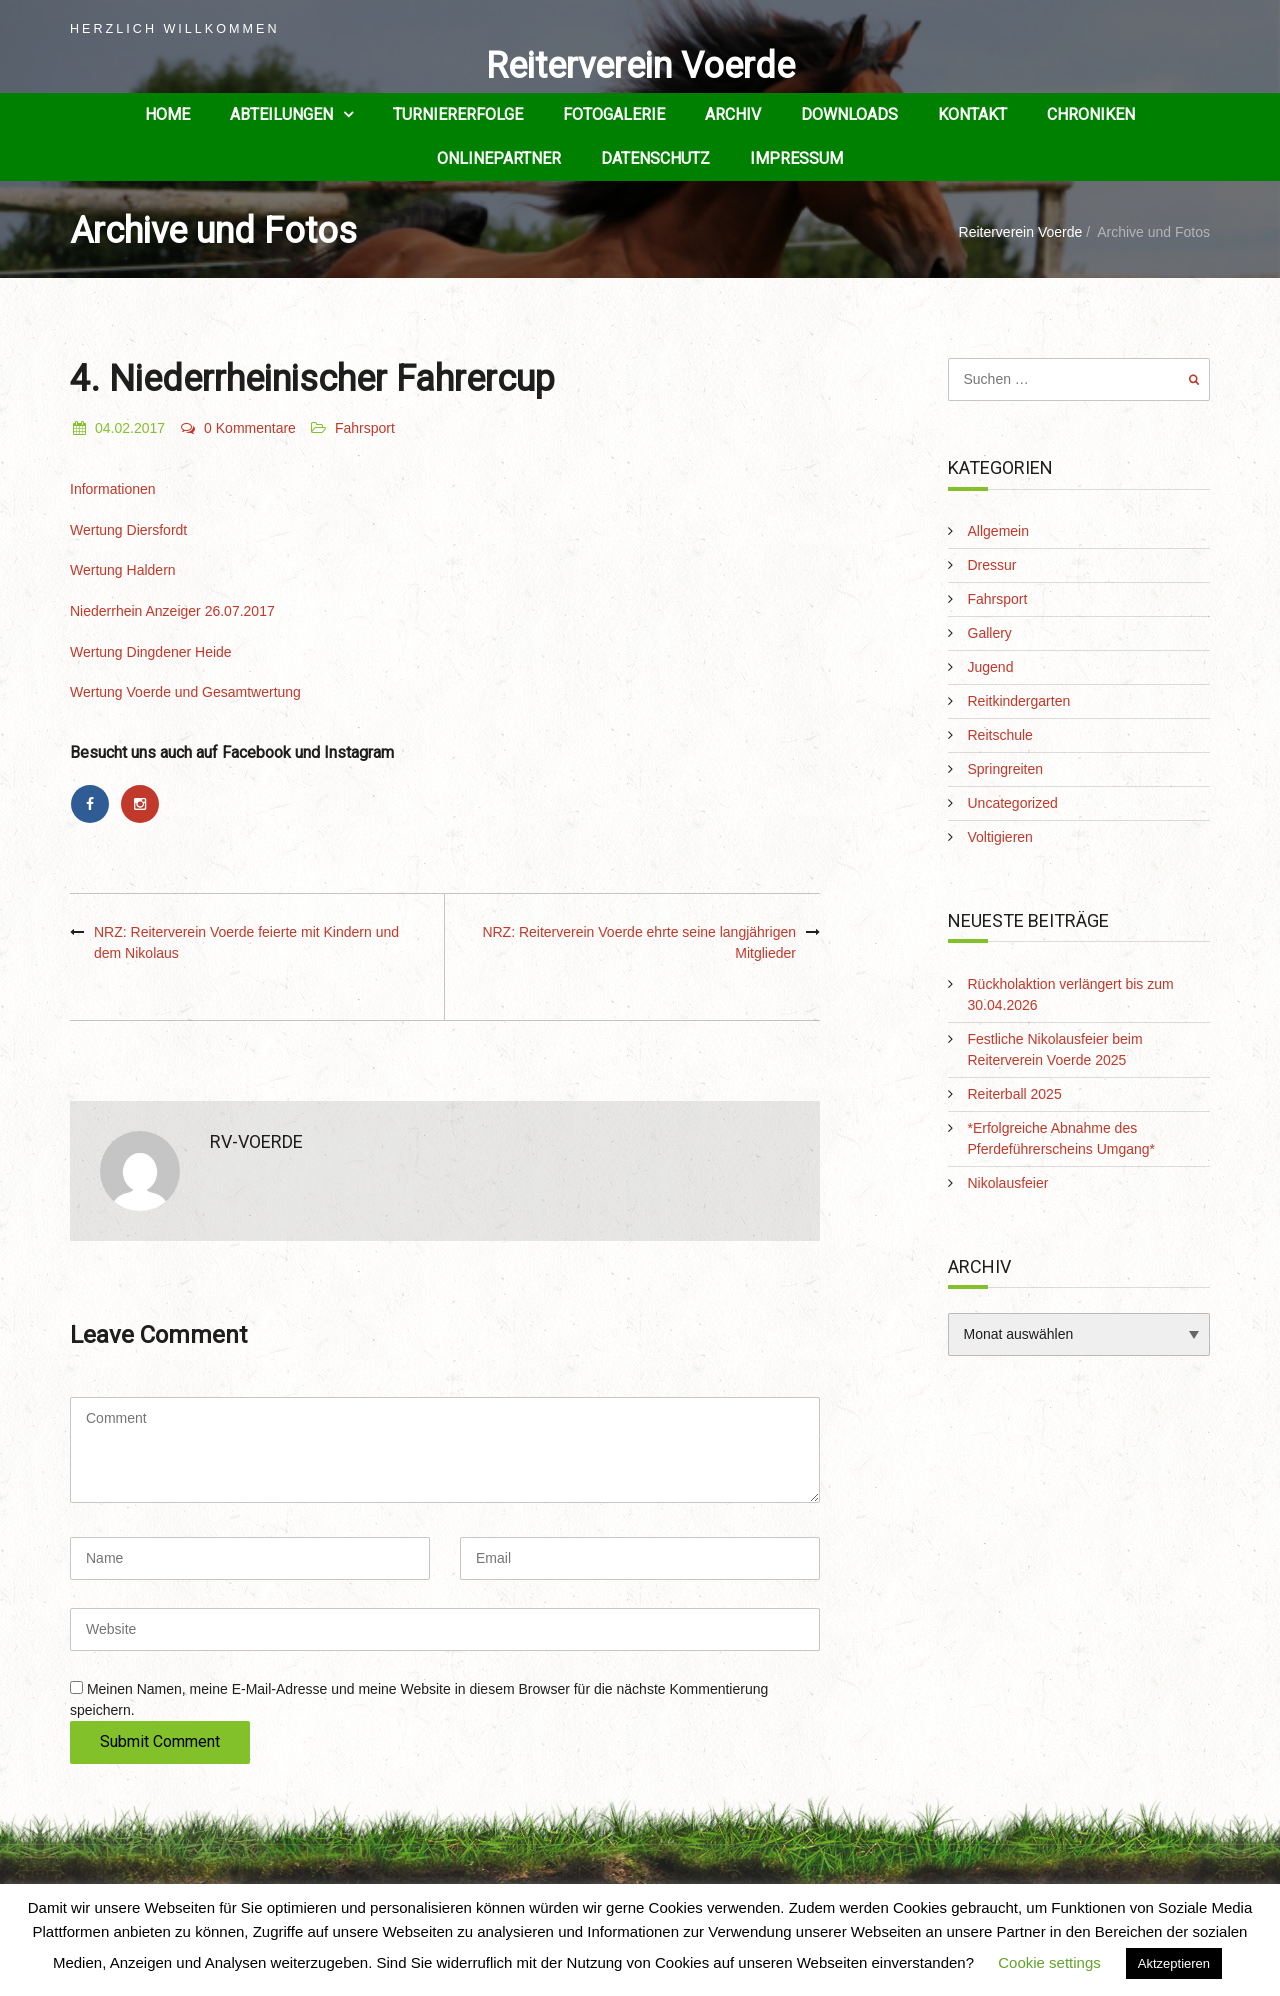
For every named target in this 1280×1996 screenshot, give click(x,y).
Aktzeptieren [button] (1174, 1963)
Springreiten (1006, 769)
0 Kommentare (237, 428)
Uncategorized (1013, 803)
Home (167, 114)
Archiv (733, 114)
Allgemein (998, 531)
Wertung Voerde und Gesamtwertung (185, 692)
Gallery (990, 633)
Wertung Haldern (123, 570)
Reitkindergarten (1019, 701)
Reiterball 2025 (1015, 1094)
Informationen (113, 489)
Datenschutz (655, 158)
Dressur (992, 565)
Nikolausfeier (1008, 1183)
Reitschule (1000, 735)
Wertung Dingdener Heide (151, 652)
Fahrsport (365, 428)
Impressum (796, 158)
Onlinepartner (499, 158)
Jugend (991, 667)
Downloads (849, 114)
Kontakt (972, 114)
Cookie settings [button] (1049, 1962)
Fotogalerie (614, 114)
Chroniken (1091, 114)
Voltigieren (1000, 837)
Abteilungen (281, 114)
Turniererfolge (458, 114)
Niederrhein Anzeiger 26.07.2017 (172, 611)
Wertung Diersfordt (128, 530)
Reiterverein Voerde (640, 66)
